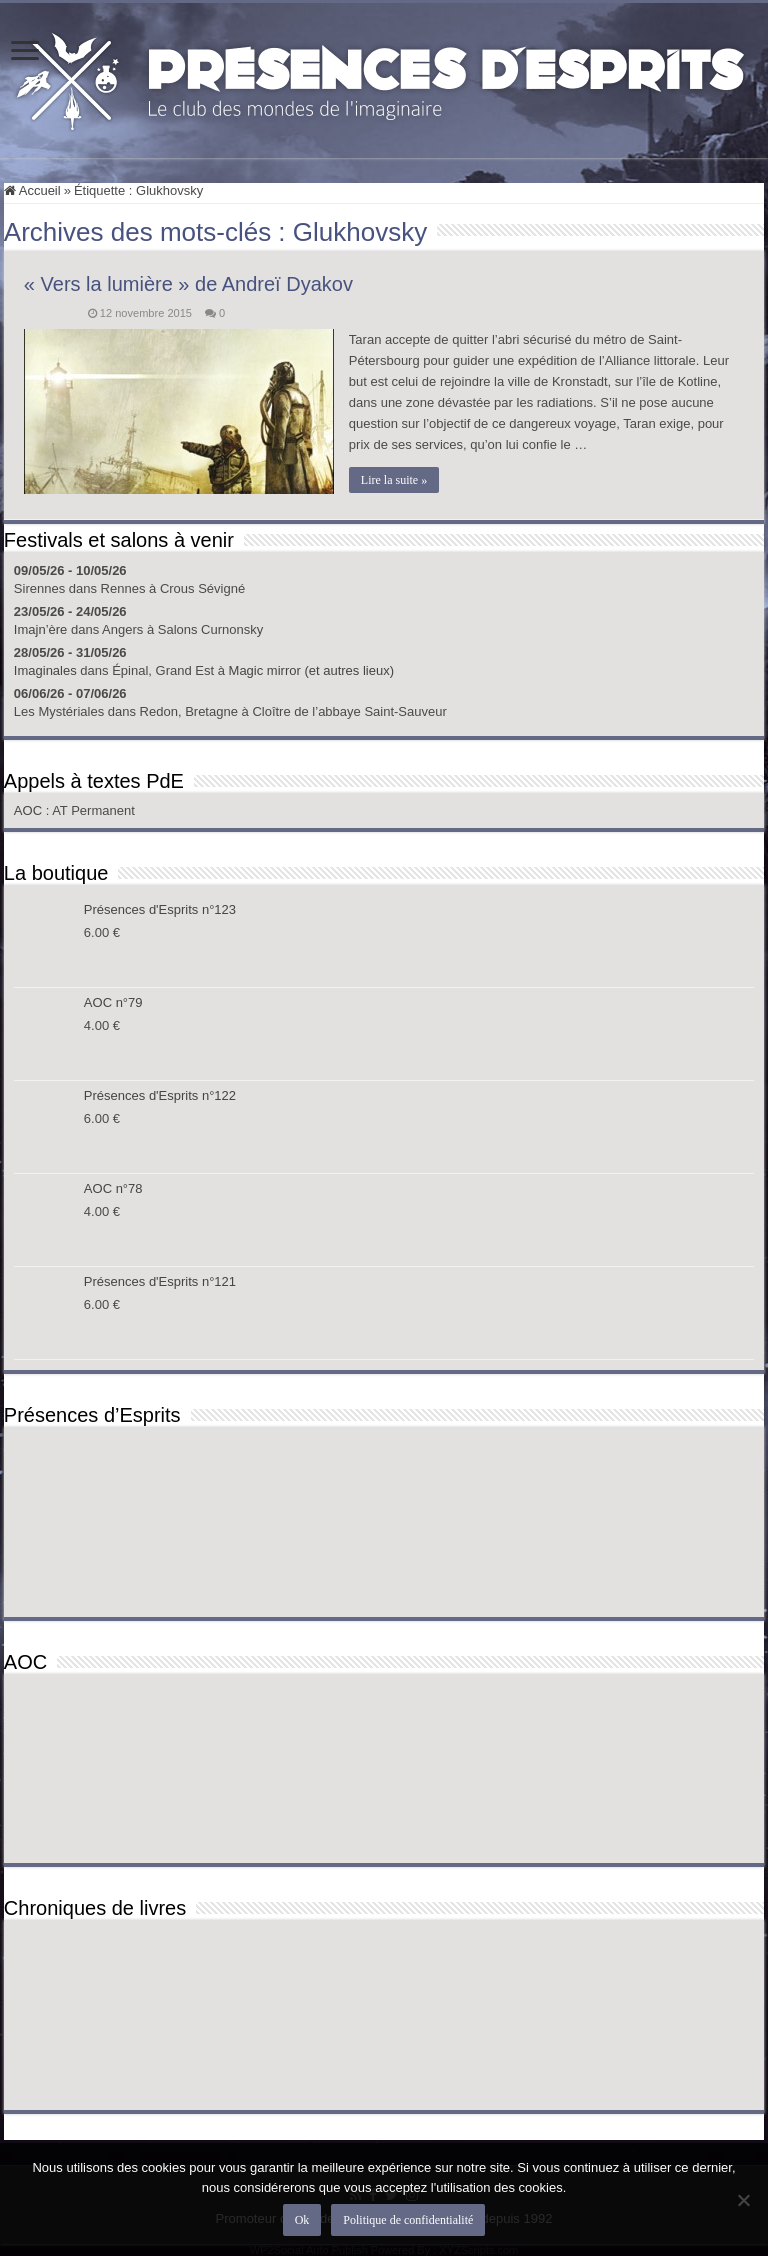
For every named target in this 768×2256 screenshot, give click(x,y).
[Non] (743, 2200)
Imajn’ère (40, 629)
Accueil (32, 190)
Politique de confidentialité (408, 2220)
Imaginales (45, 670)
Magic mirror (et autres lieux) (311, 670)
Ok (302, 2220)
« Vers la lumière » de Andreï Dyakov (188, 284)
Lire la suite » (394, 480)
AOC (30, 810)
